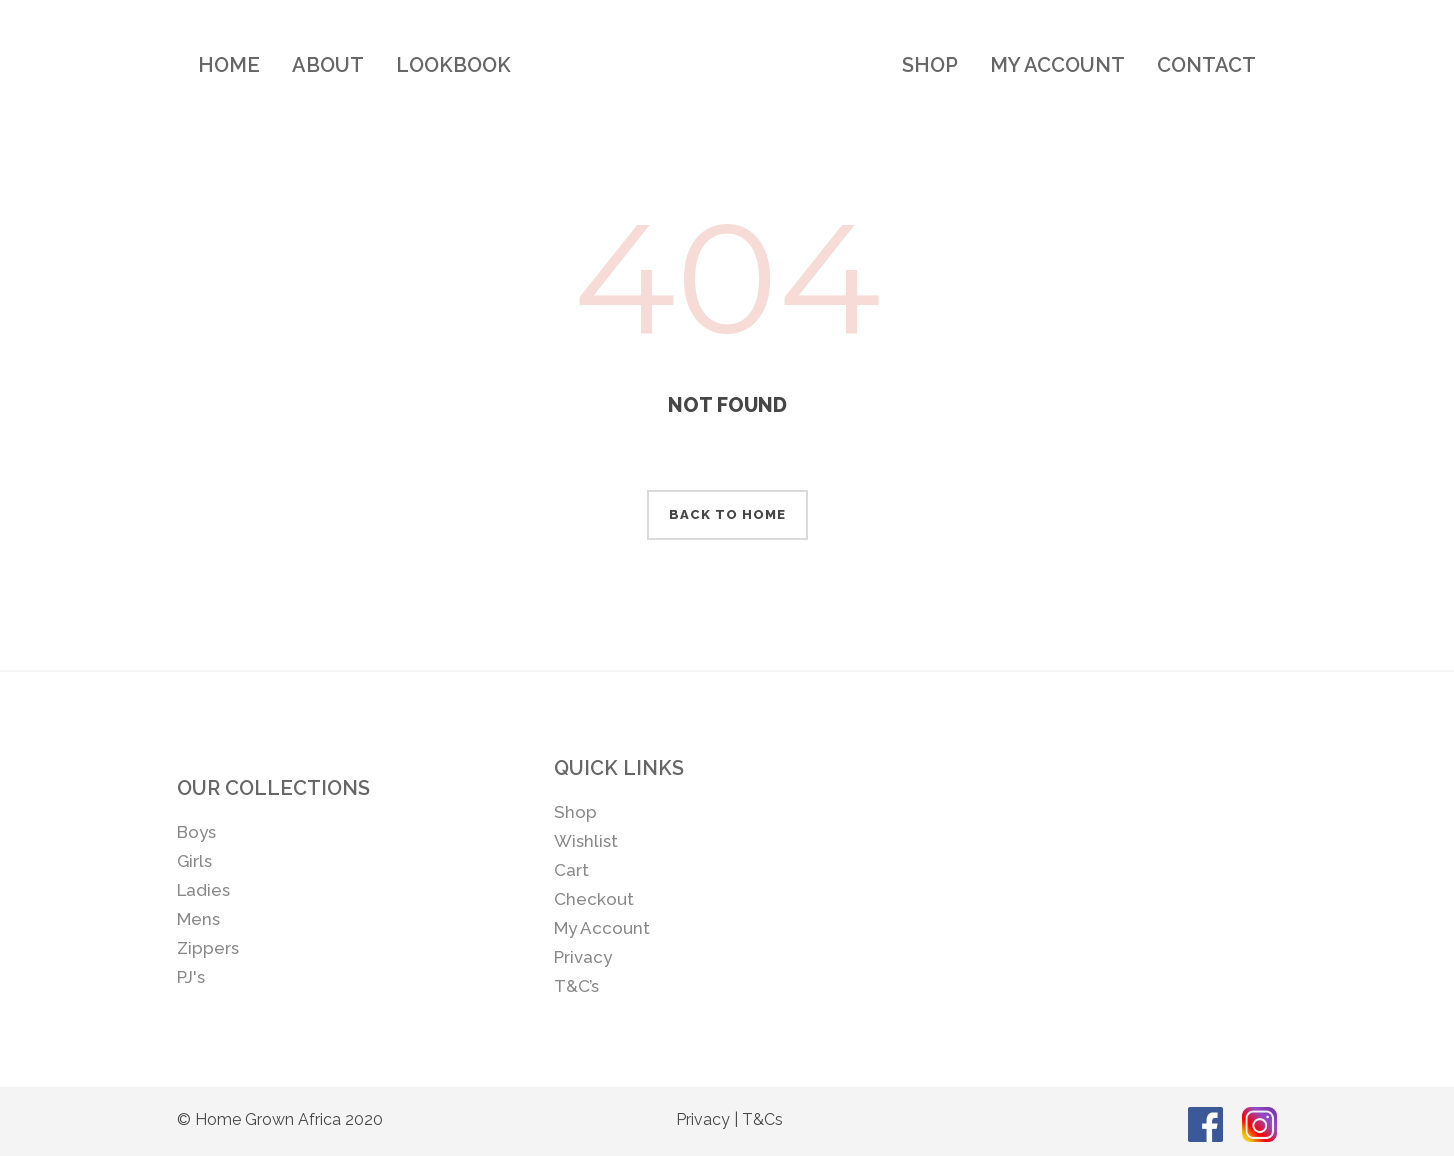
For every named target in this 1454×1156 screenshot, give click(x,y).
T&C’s (576, 986)
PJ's (191, 977)
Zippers (208, 948)
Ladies (203, 890)
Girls (194, 861)
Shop (575, 812)
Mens (198, 919)
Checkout (594, 899)
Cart (571, 870)
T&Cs (762, 1119)
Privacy (583, 957)
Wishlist (586, 841)
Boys (196, 832)
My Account (602, 928)
